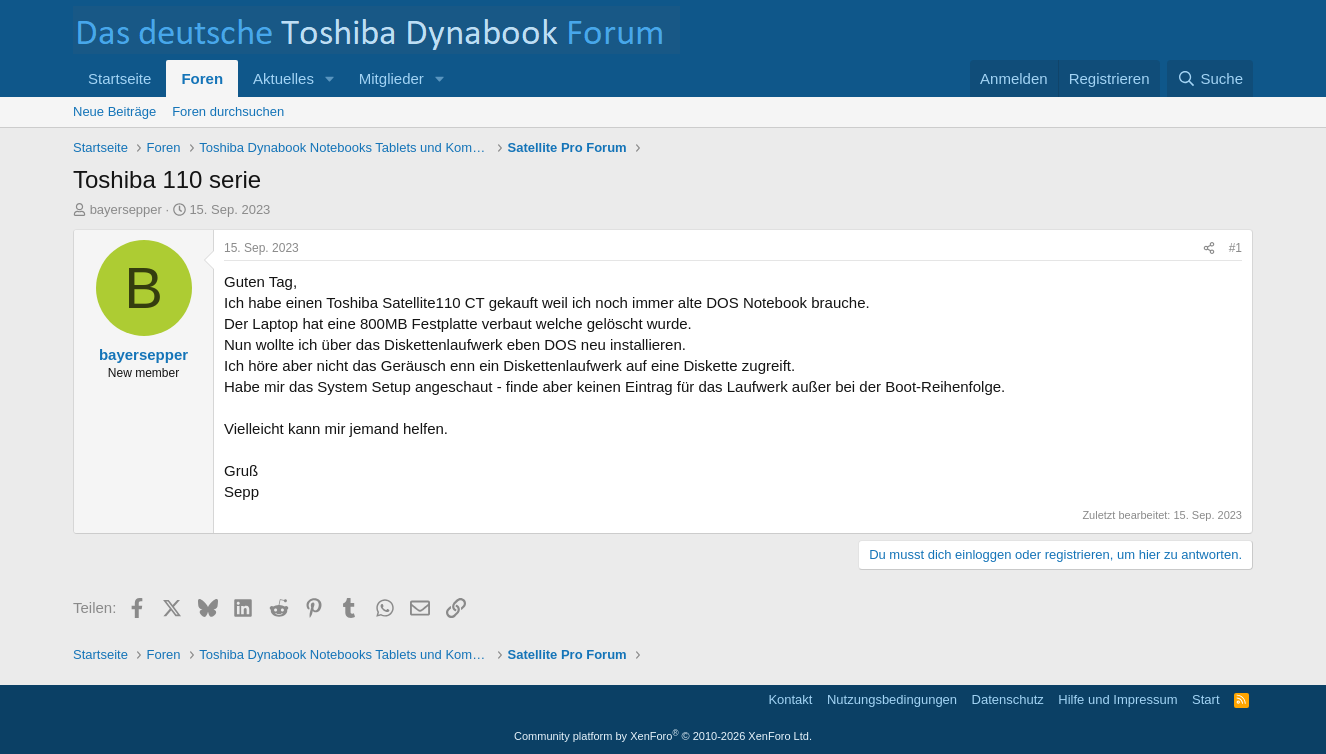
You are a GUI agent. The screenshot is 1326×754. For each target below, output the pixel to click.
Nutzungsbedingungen (892, 699)
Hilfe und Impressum (1117, 699)
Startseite (119, 78)
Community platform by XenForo (663, 736)
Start (1205, 699)
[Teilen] (1209, 248)
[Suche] (1210, 78)
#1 (1235, 248)
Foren (202, 78)
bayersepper (126, 209)
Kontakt (790, 699)
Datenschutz (1008, 699)
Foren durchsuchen (228, 111)
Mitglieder (391, 78)
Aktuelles (283, 78)
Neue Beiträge (114, 111)
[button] (330, 78)
